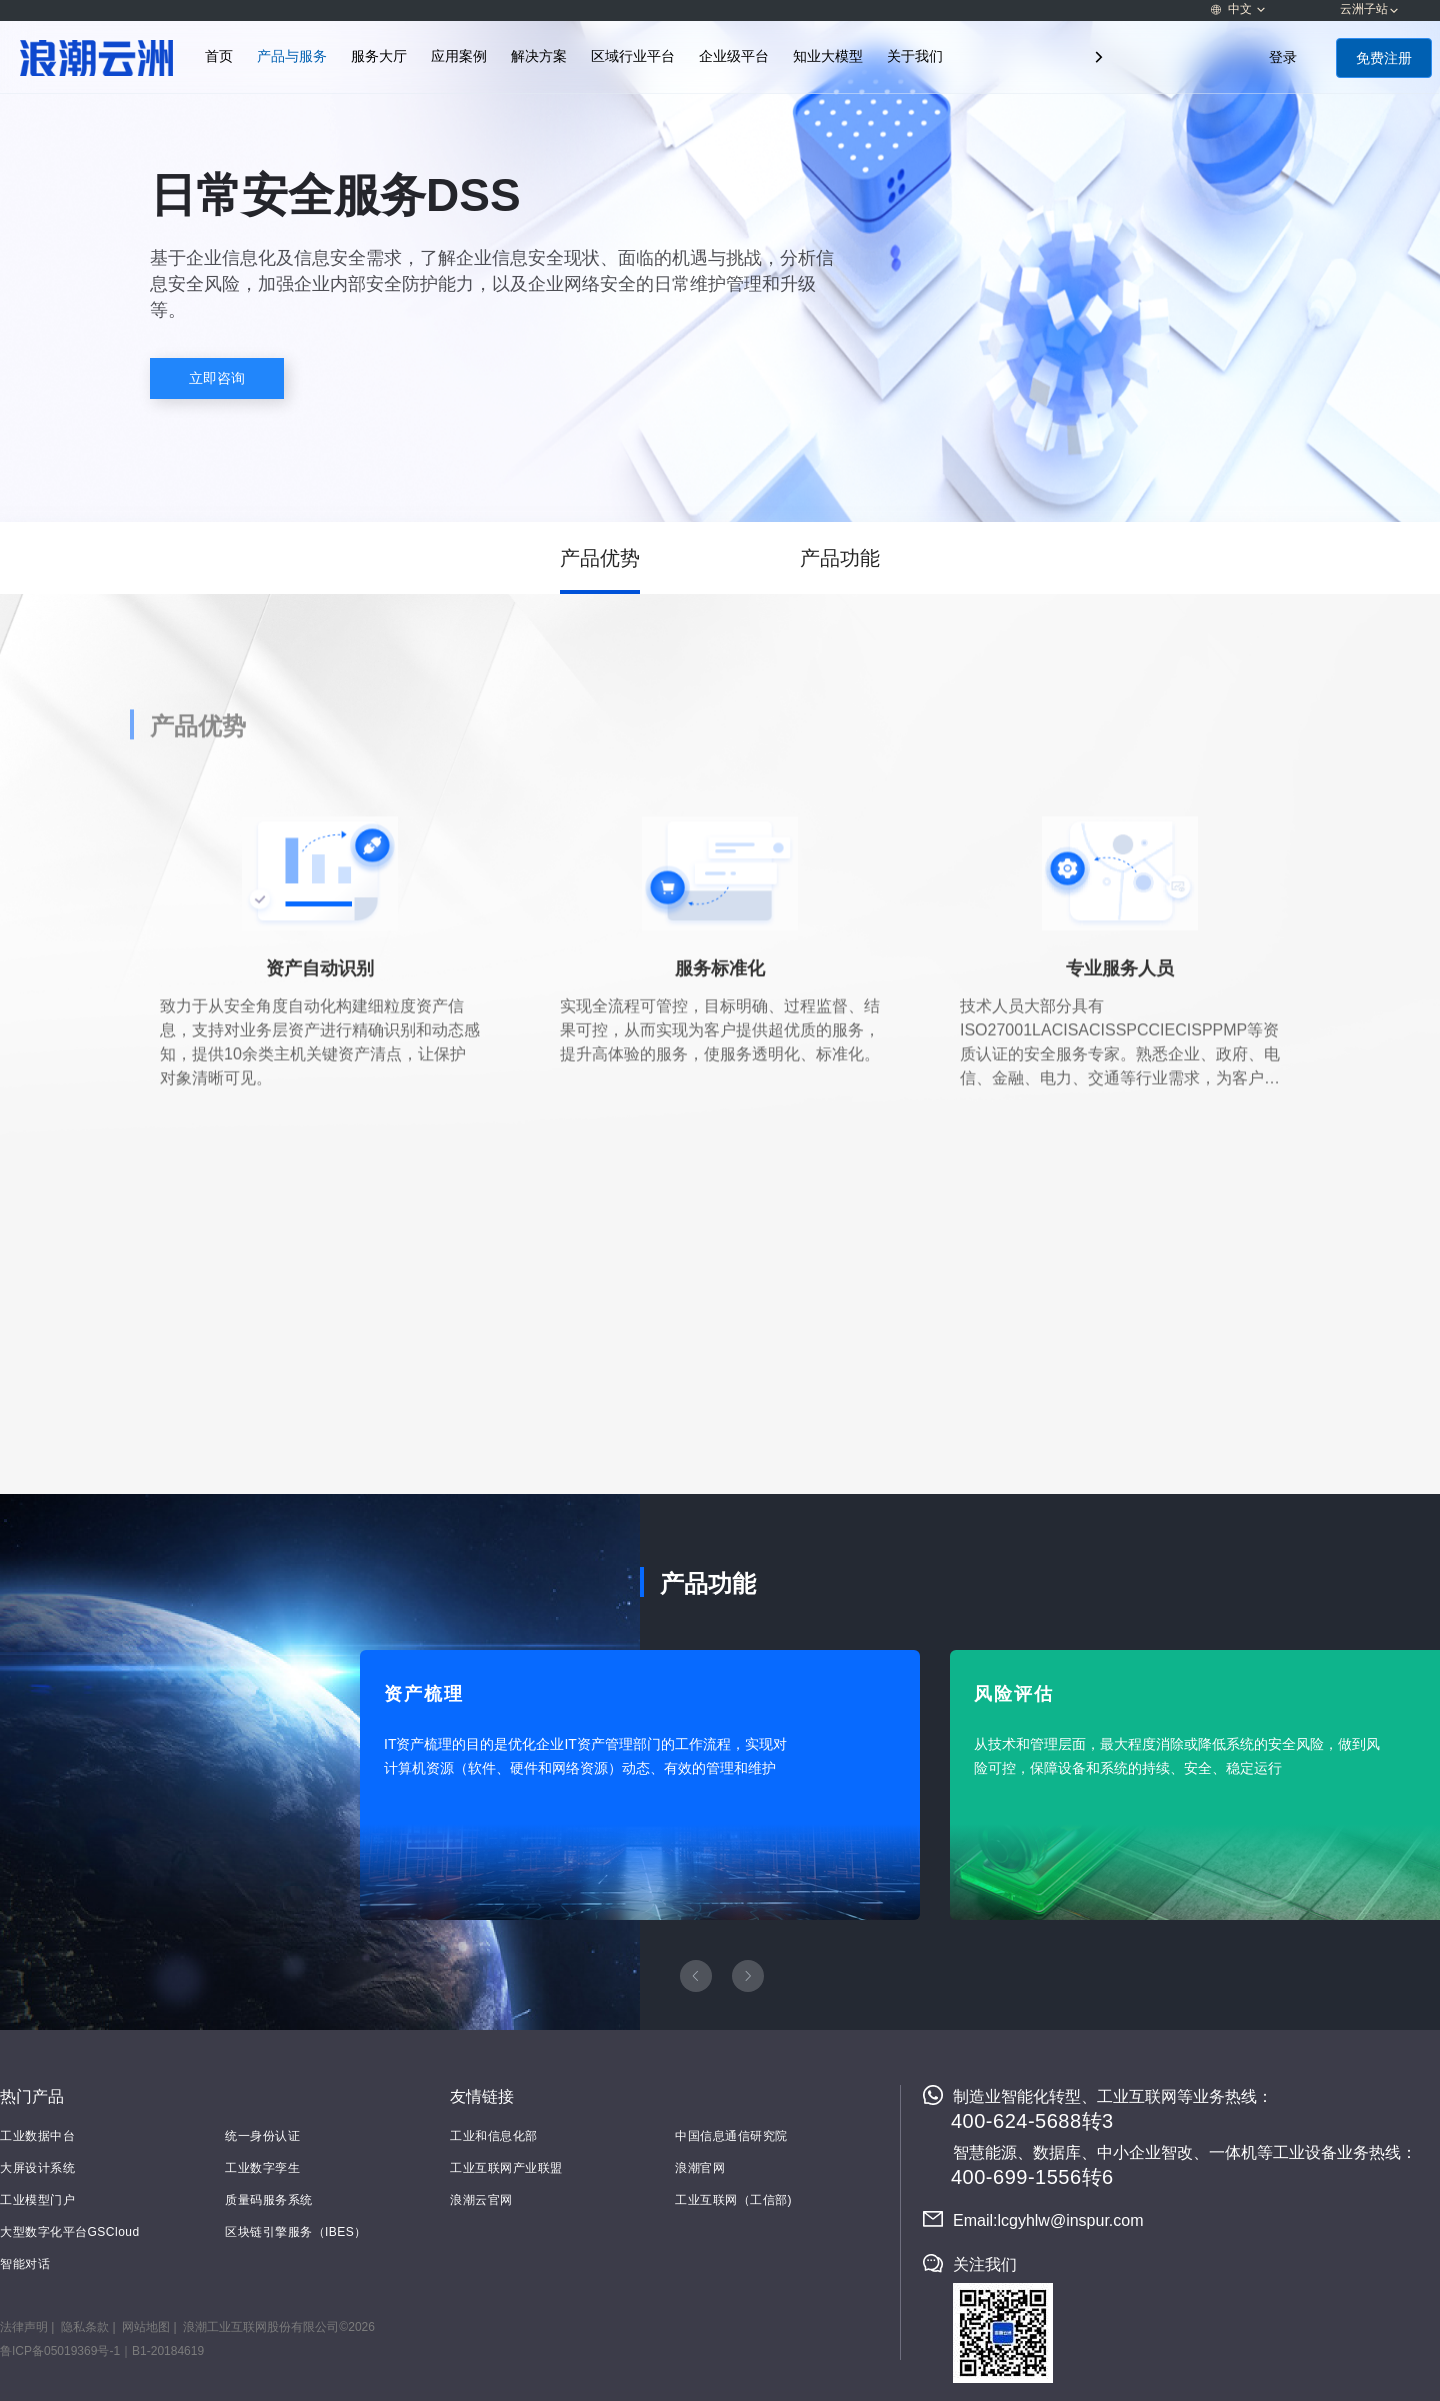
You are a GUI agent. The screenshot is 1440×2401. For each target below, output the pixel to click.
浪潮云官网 (481, 2200)
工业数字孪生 (262, 2168)
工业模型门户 (37, 2200)
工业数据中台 (37, 2136)
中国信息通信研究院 (731, 2136)
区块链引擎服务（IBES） (296, 2232)
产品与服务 (292, 56)
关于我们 (915, 56)
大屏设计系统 (37, 2168)
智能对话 (25, 2264)
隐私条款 (85, 2327)
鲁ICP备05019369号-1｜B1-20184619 (102, 2351)
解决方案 (539, 56)
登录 (1283, 57)
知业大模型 (828, 56)
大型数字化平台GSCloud (70, 2232)
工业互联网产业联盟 (506, 2168)
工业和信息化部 (494, 2136)
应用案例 (459, 56)
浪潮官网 (700, 2168)
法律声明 (24, 2327)
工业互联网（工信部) (733, 2200)
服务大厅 (379, 56)
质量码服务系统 (269, 2200)
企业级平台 (734, 56)
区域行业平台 (633, 56)
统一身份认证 (262, 2136)
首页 (219, 56)
